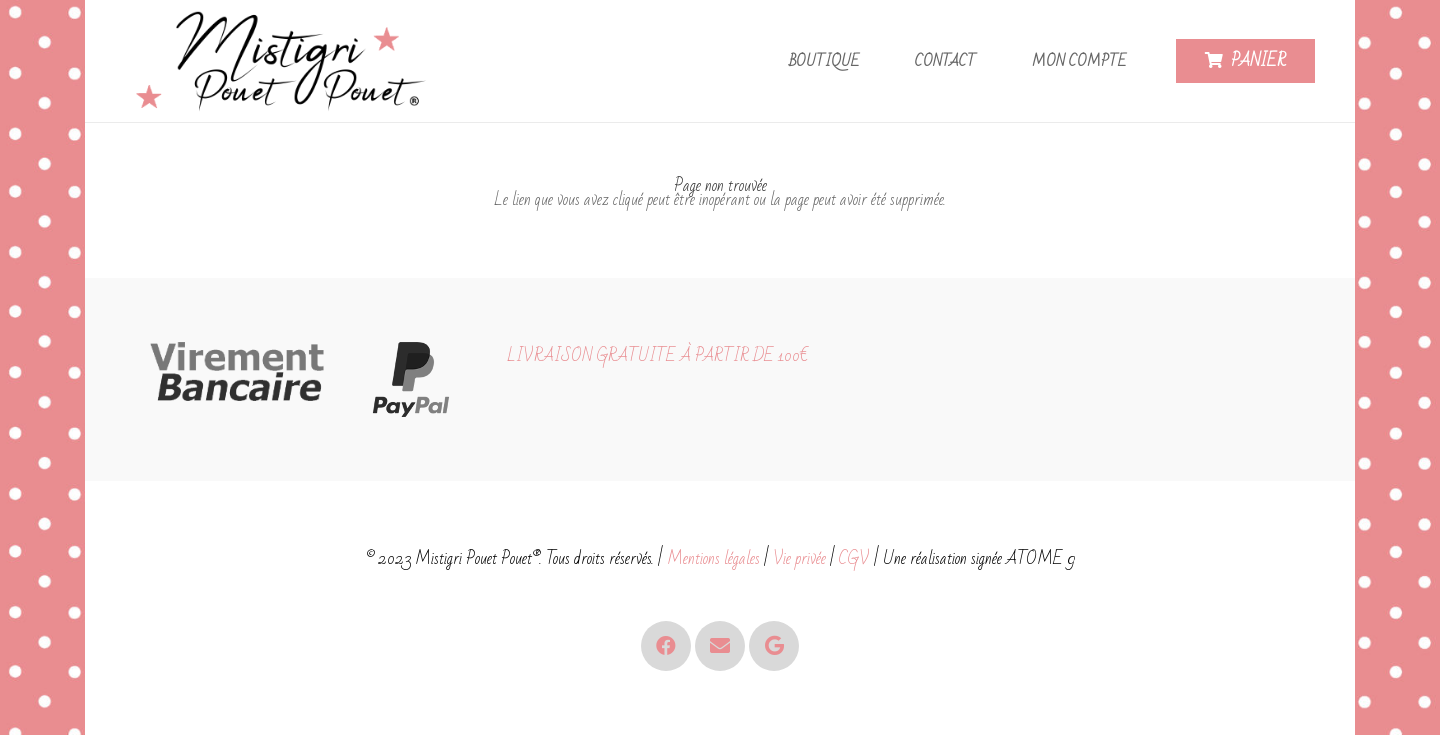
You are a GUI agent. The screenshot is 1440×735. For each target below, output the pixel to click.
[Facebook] (666, 646)
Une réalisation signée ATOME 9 (979, 558)
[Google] (774, 646)
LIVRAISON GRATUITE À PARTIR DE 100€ (657, 355)
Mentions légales (713, 558)
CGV (854, 558)
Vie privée (799, 558)
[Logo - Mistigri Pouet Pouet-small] (285, 61)
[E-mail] (720, 646)
